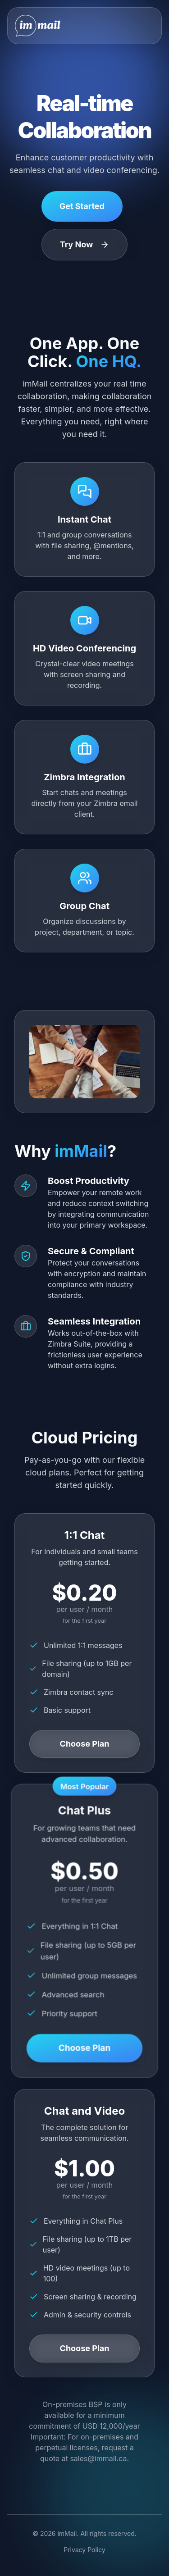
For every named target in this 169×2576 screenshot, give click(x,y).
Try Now (85, 244)
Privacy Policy (84, 2549)
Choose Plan (85, 1743)
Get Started (82, 206)
